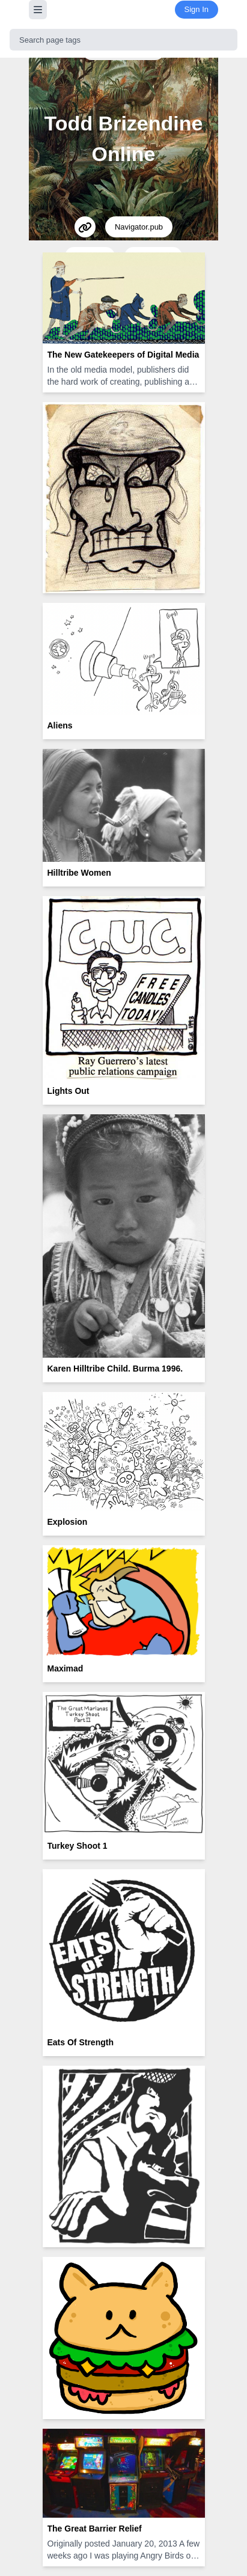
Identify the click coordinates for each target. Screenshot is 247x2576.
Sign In (196, 9)
